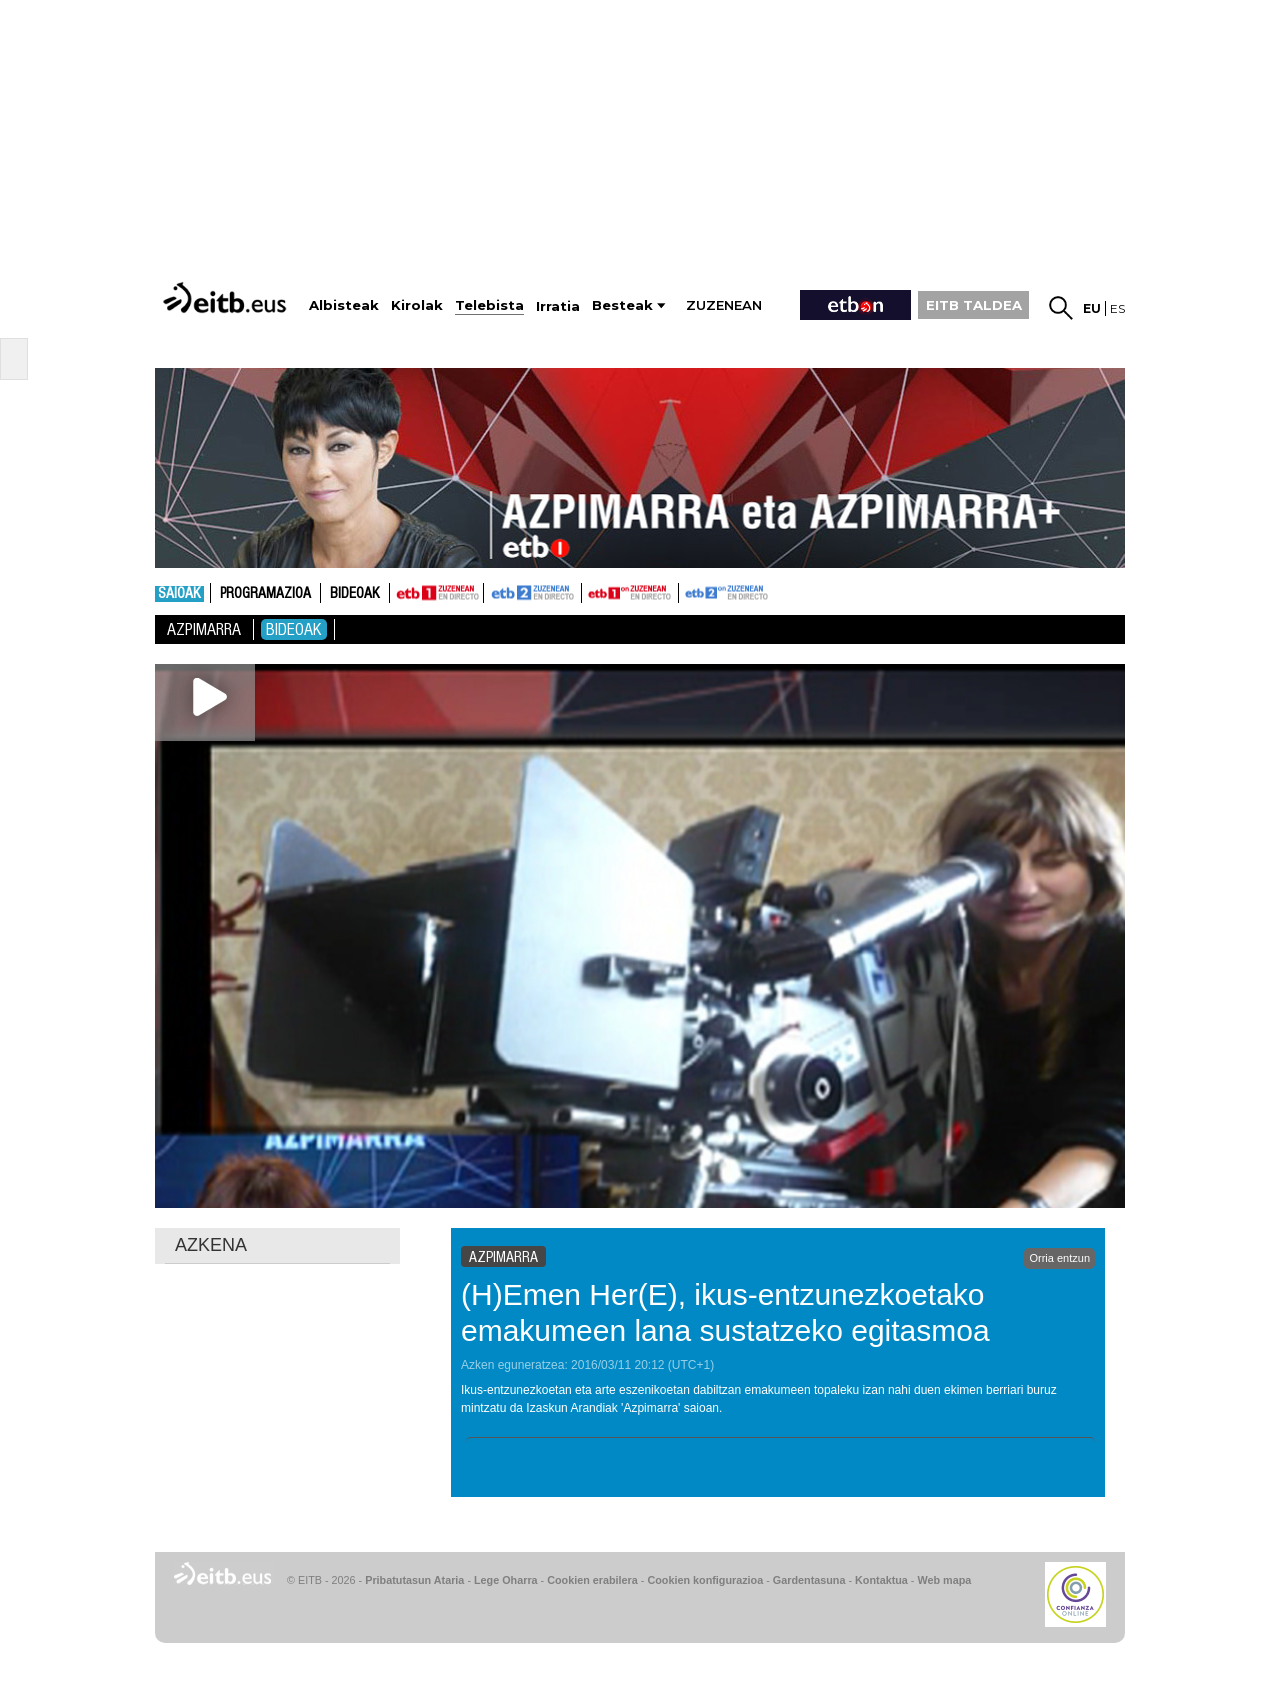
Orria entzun (1059, 1258)
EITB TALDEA (974, 305)
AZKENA (211, 1245)
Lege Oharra (506, 1580)
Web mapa (944, 1580)
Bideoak (355, 594)
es (1117, 308)
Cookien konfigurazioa (705, 1580)
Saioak (179, 594)
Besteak (622, 305)
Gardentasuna (809, 1580)
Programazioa (265, 594)
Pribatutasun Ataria (414, 1580)
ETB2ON (688, 591)
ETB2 (533, 593)
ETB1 (436, 593)
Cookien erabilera (592, 1580)
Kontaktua (881, 1580)
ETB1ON (591, 591)
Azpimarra (204, 629)
